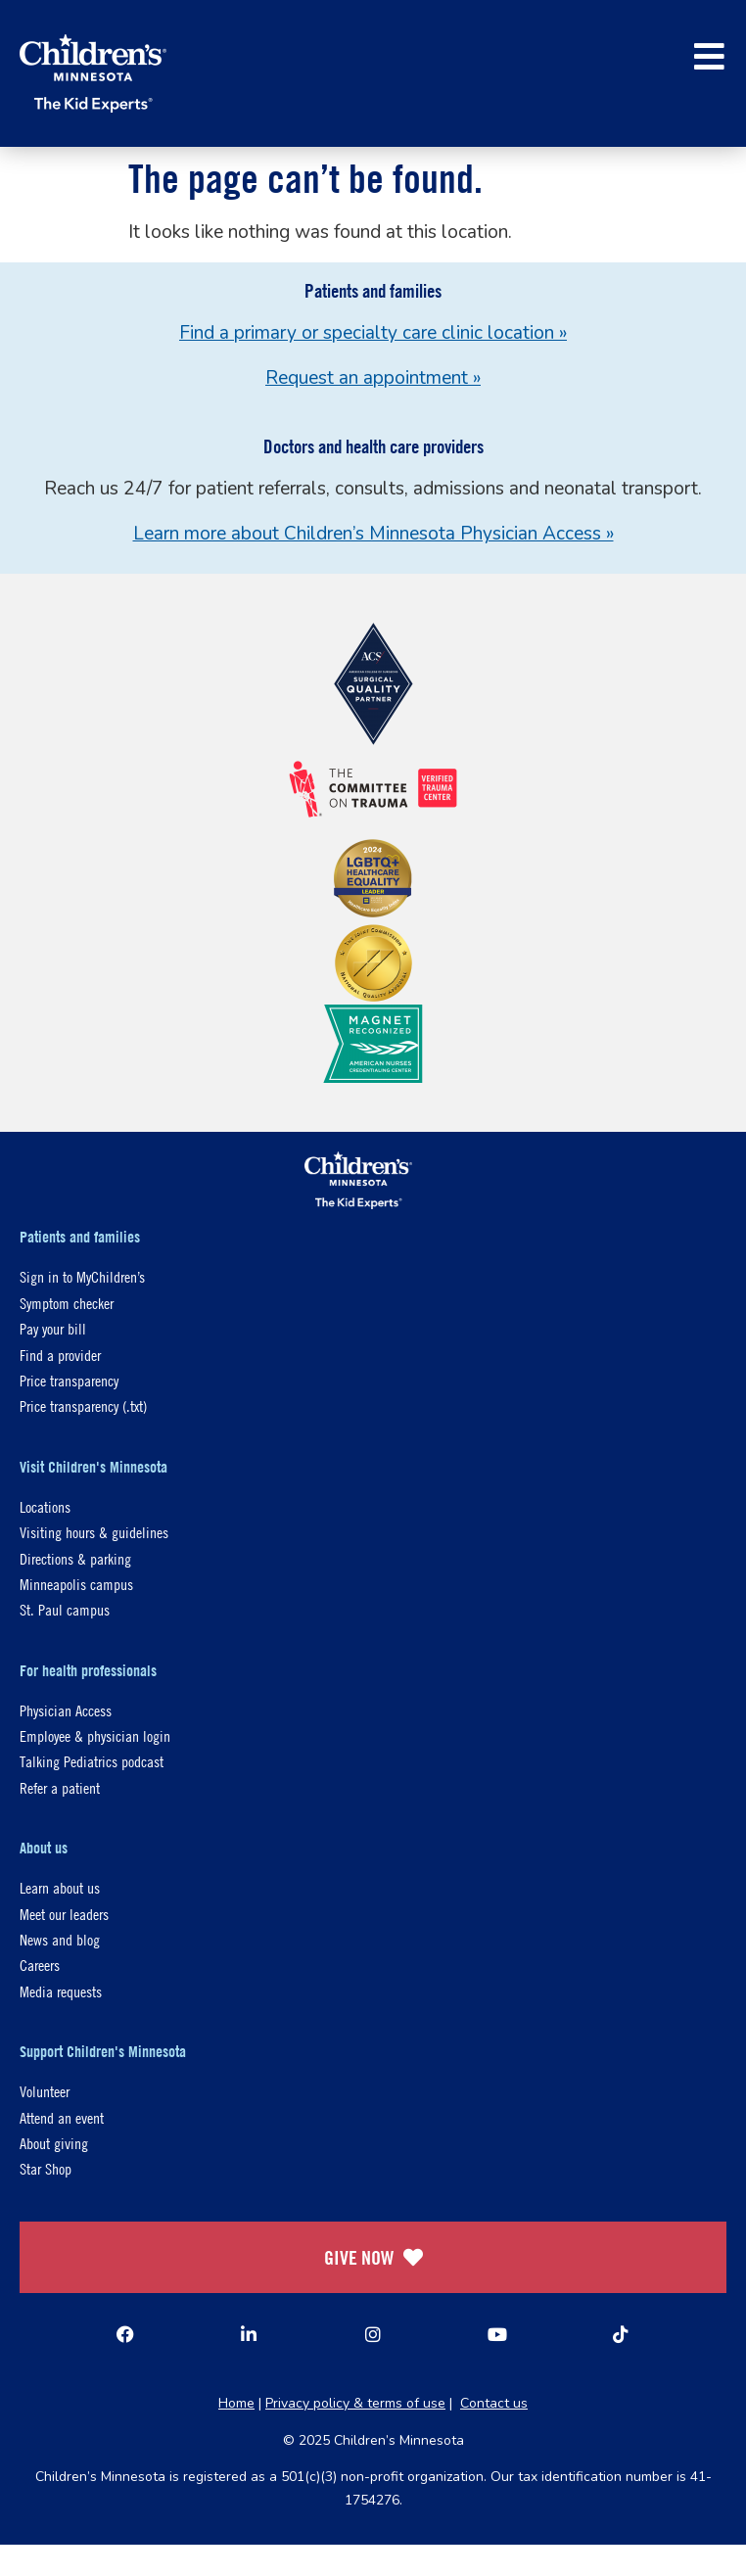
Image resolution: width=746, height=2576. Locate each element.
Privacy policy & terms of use (355, 2403)
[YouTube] (497, 2334)
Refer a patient (60, 1787)
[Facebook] (125, 2334)
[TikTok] (620, 2334)
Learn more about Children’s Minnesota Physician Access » (373, 533)
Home (236, 2403)
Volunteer (45, 2091)
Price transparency (69, 1380)
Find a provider (60, 1354)
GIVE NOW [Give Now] (373, 2257)
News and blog (60, 1939)
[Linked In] (248, 2334)
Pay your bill (53, 1328)
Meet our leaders (64, 1913)
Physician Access (66, 1710)
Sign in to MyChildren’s (82, 1276)
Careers (40, 1964)
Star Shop (45, 2168)
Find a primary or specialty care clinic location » (373, 333)
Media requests (61, 1991)
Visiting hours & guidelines (94, 1531)
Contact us (494, 2403)
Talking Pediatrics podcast (91, 1761)
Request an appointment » (373, 378)
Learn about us (60, 1887)
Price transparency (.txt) (83, 1405)
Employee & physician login (95, 1735)
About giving (54, 2142)
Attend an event (62, 2117)
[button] (709, 56)
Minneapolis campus (76, 1583)
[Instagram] (373, 2334)
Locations (45, 1506)
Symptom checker (67, 1302)
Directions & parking (75, 1558)
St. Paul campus (65, 1609)
